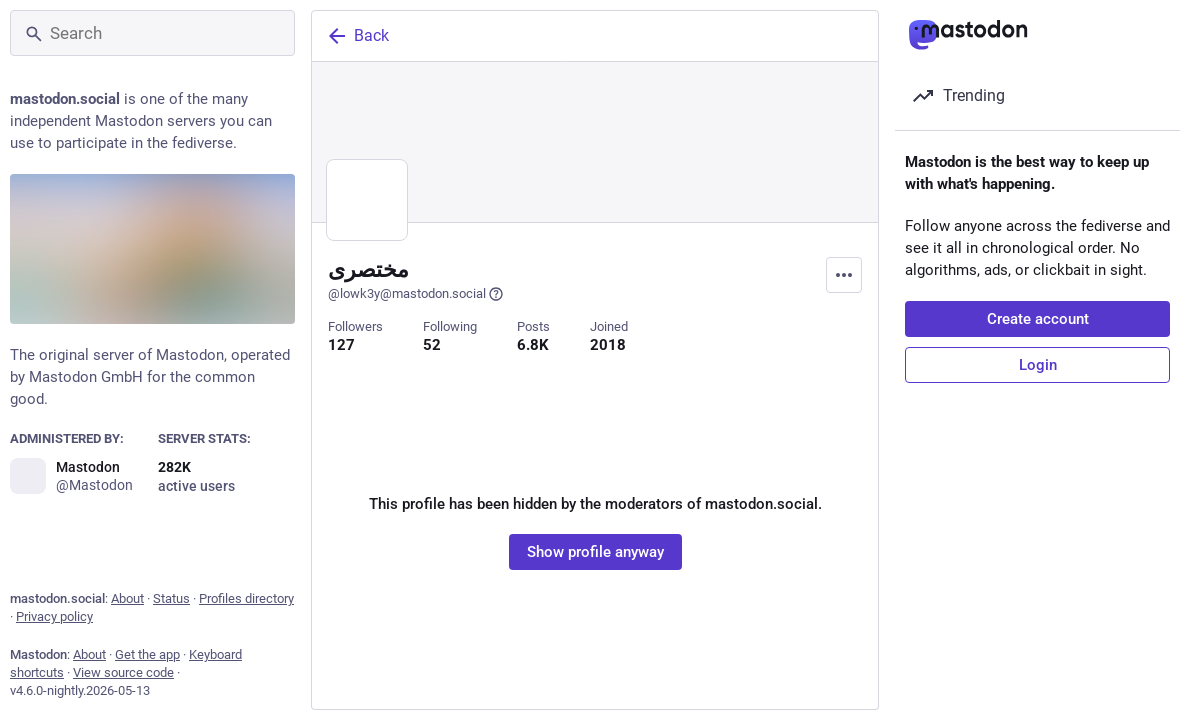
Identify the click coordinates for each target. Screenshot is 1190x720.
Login (1038, 365)
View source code (123, 672)
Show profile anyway (595, 552)
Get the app (147, 654)
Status (171, 598)
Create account (1038, 319)
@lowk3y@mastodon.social (416, 294)
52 (432, 345)
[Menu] (844, 275)
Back (357, 36)
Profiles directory (246, 598)
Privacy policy (54, 616)
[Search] (152, 33)
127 (341, 345)
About (127, 598)
